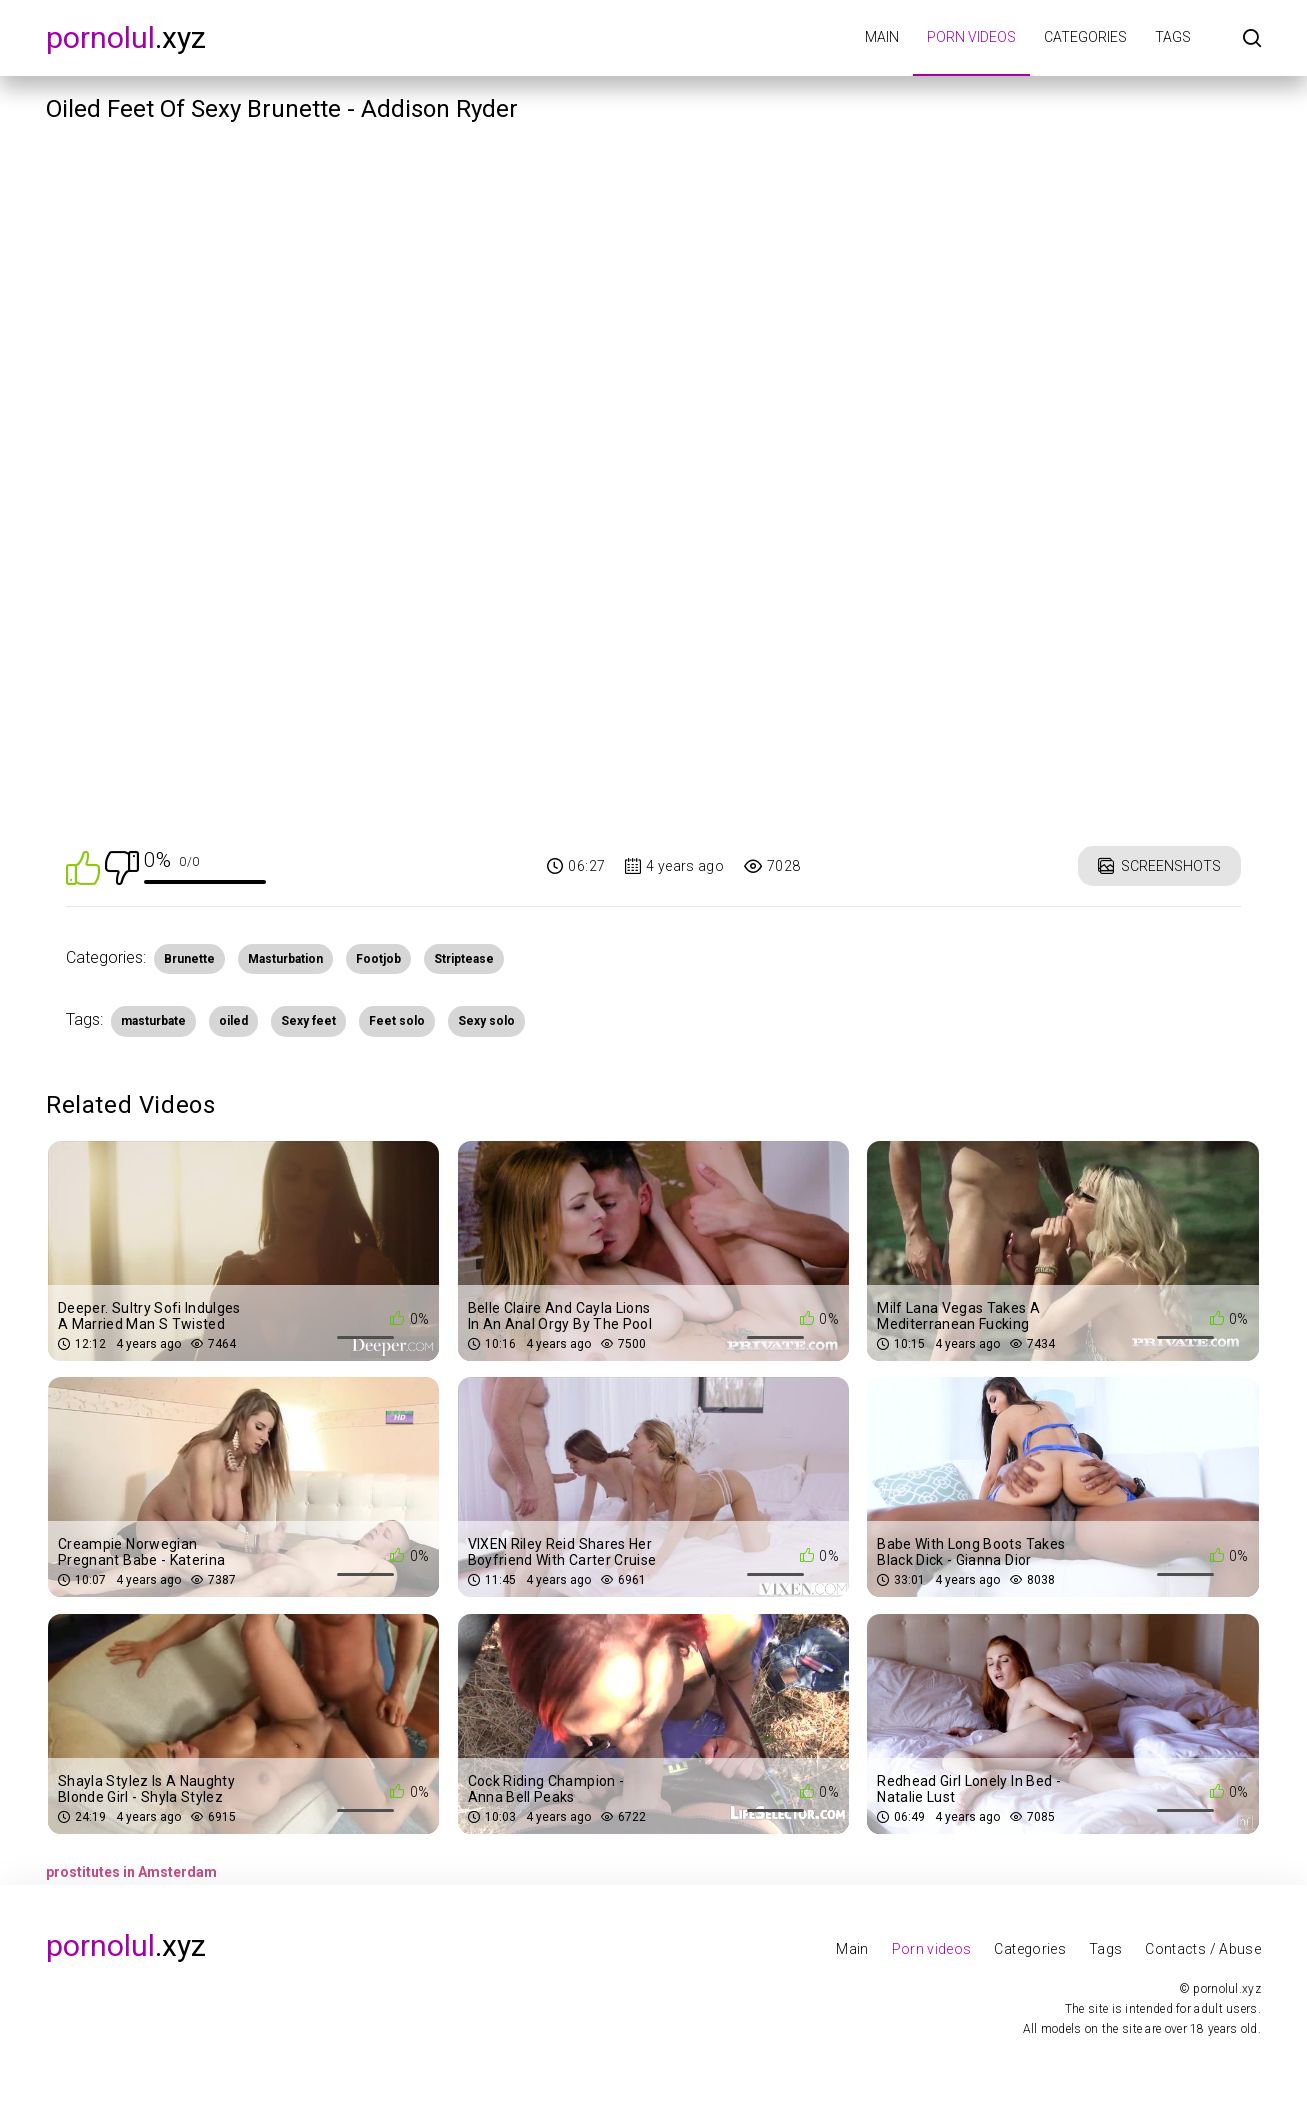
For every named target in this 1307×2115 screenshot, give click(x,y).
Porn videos (971, 37)
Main (882, 37)
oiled (233, 1021)
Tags (1173, 37)
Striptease (464, 959)
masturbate (153, 1021)
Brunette (189, 959)
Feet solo (397, 1021)
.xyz (126, 37)
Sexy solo (486, 1021)
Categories (1085, 37)
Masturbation (285, 959)
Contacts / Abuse (1203, 1949)
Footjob (378, 959)
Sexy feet (308, 1021)
